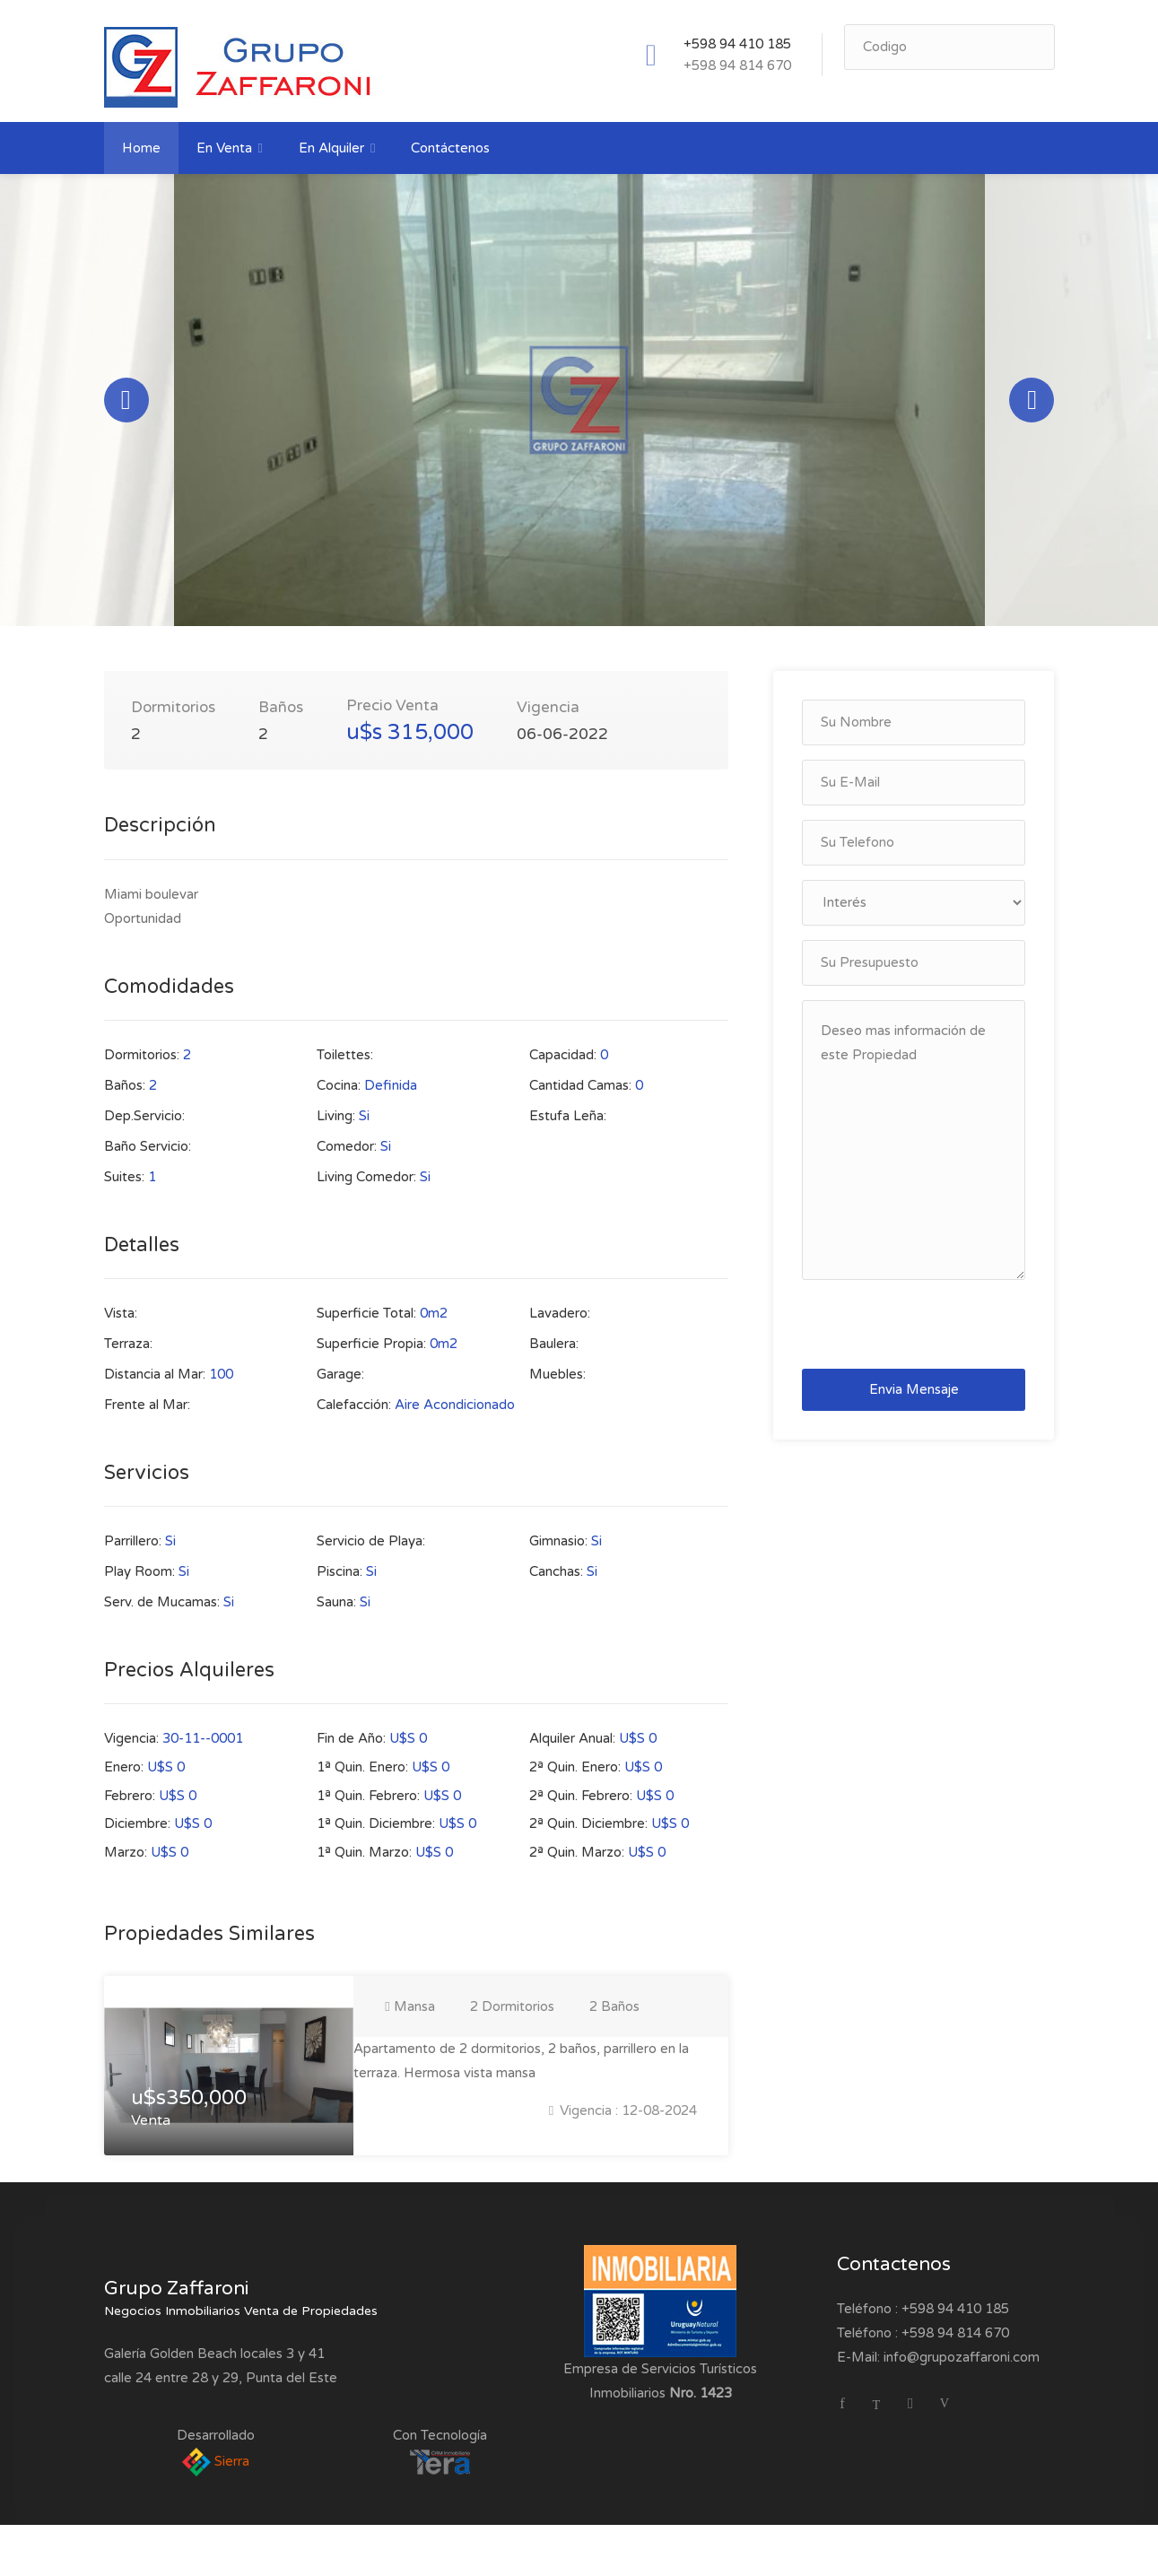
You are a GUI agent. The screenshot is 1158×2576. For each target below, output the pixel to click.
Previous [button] (126, 407)
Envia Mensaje (914, 1404)
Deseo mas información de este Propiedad (913, 1154)
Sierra (215, 2475)
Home (141, 148)
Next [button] (1031, 407)
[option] (579, 407)
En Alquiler (331, 148)
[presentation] (931, 1338)
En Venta (224, 148)
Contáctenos (450, 148)
